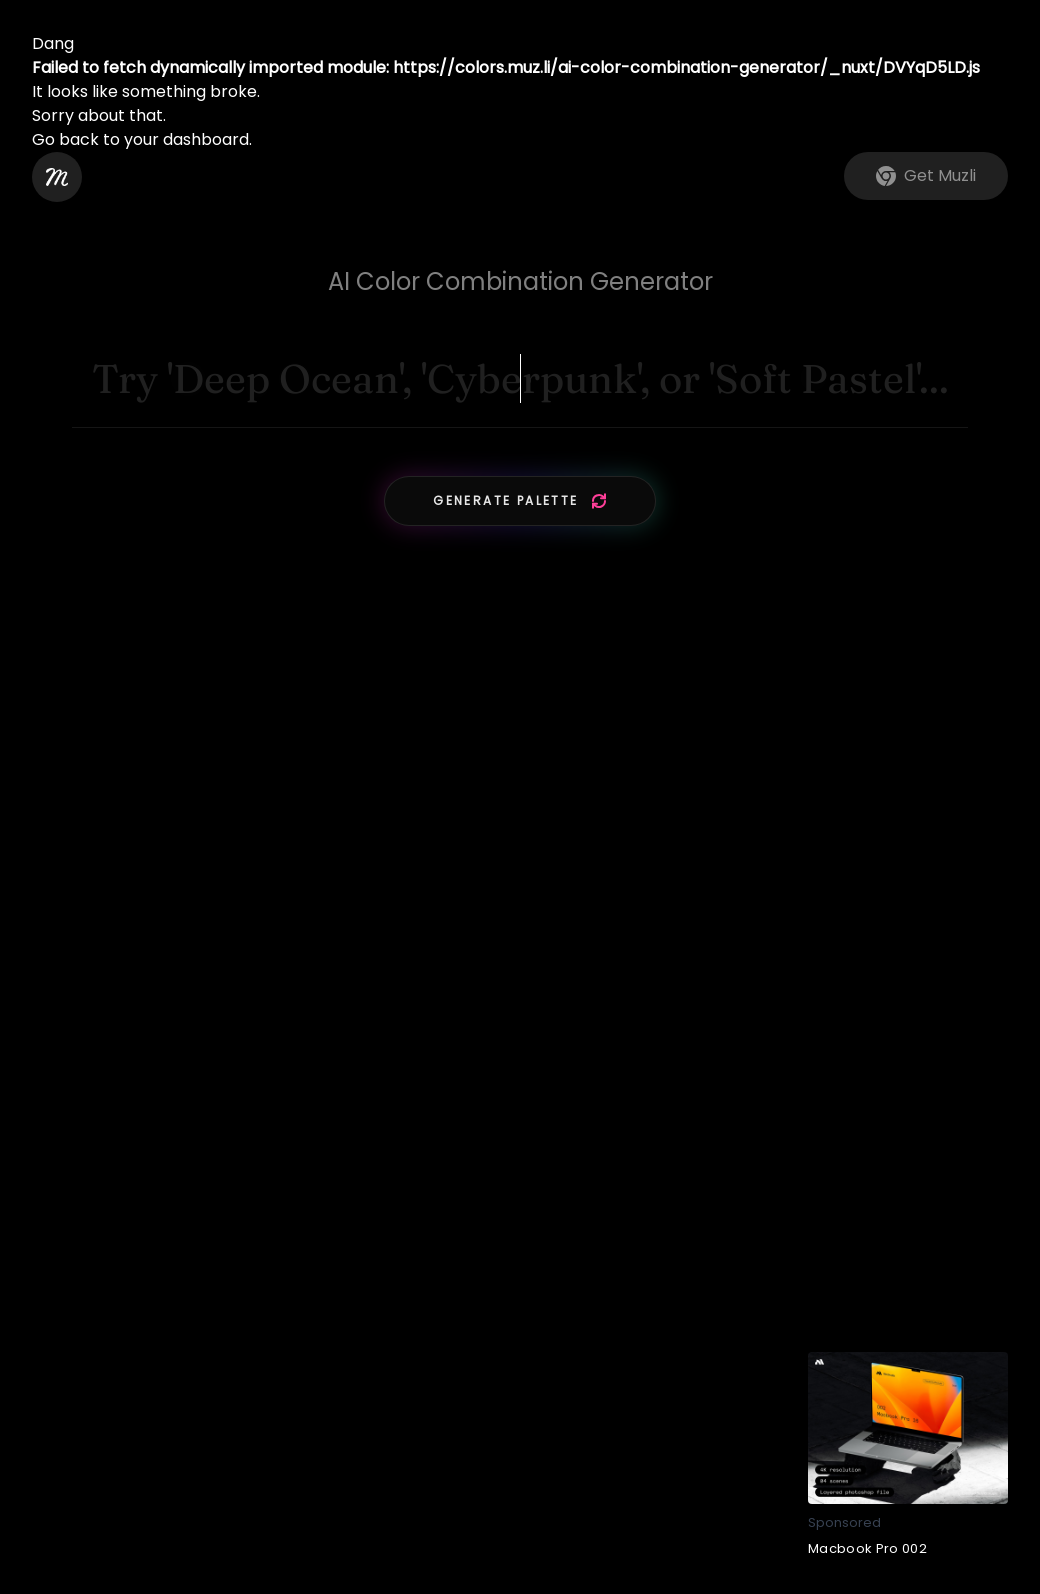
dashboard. (207, 139)
